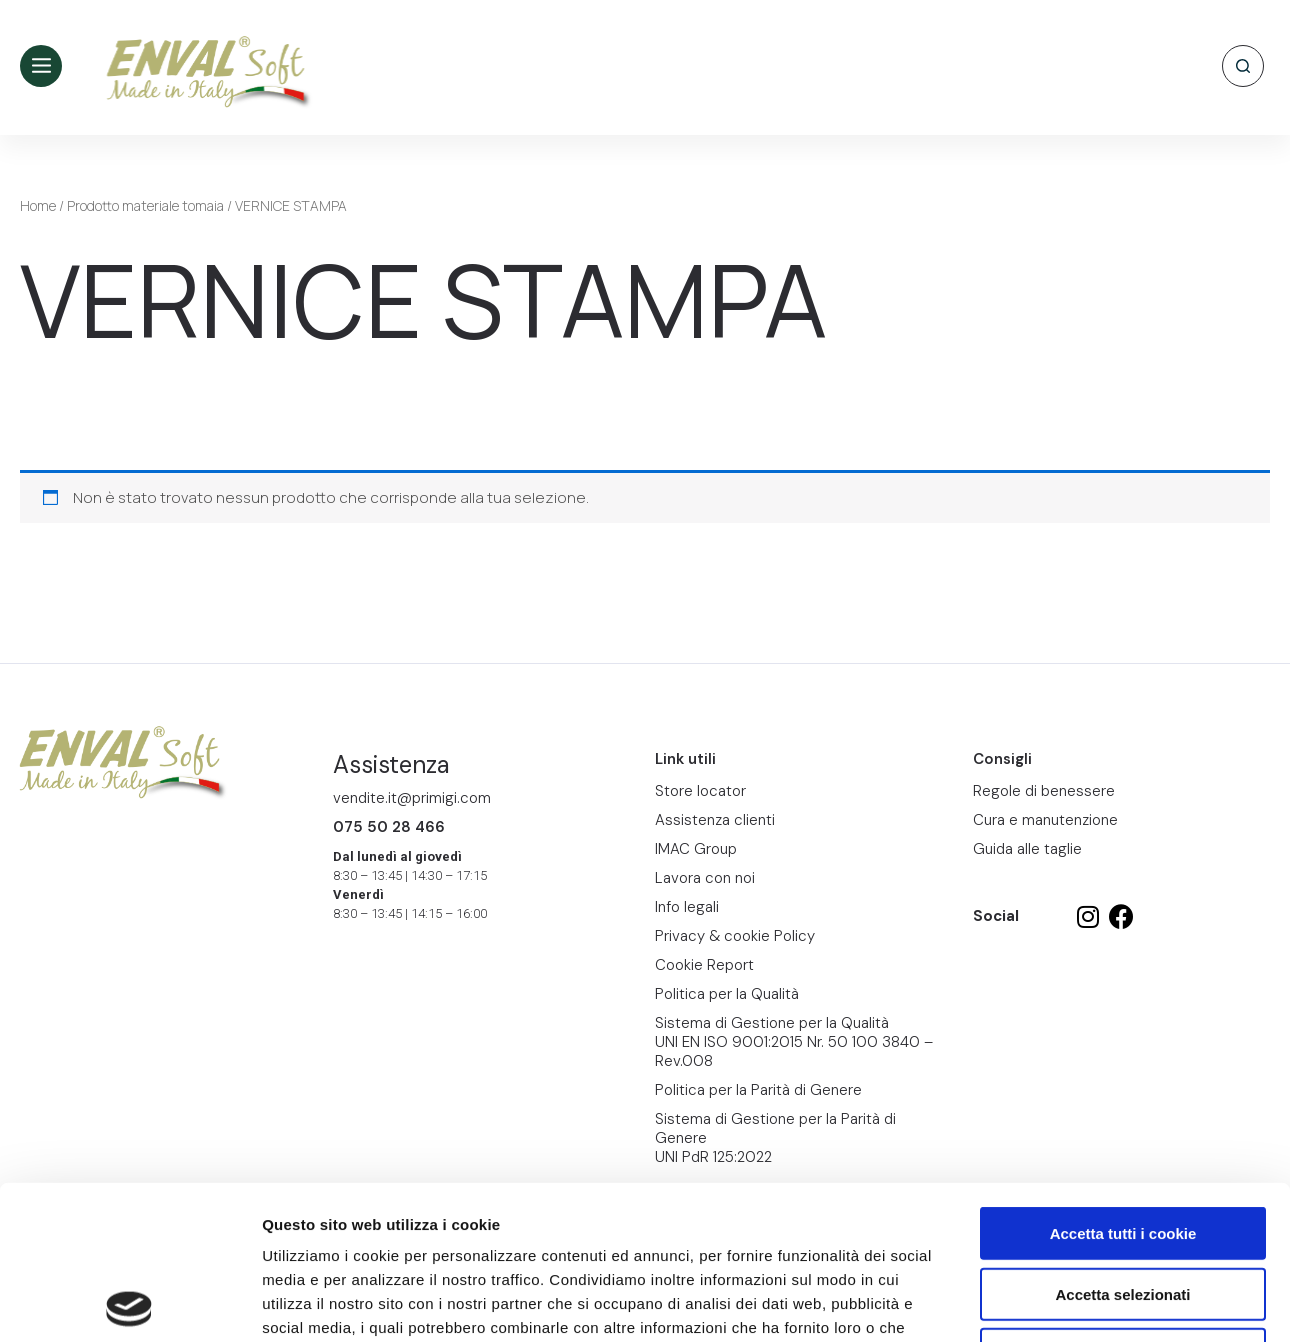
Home (38, 205)
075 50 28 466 (389, 827)
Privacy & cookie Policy (735, 936)
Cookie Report (453, 1221)
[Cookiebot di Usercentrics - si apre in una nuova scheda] (129, 1303)
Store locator (700, 791)
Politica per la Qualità (727, 994)
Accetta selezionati (1122, 1140)
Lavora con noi (705, 878)
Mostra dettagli (1052, 1302)
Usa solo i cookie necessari (1123, 1200)
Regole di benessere (1044, 791)
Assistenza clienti (715, 820)
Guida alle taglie (1027, 849)
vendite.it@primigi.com (412, 798)
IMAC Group (696, 849)
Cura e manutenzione (1045, 820)
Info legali (687, 907)
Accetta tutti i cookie (1123, 1079)
